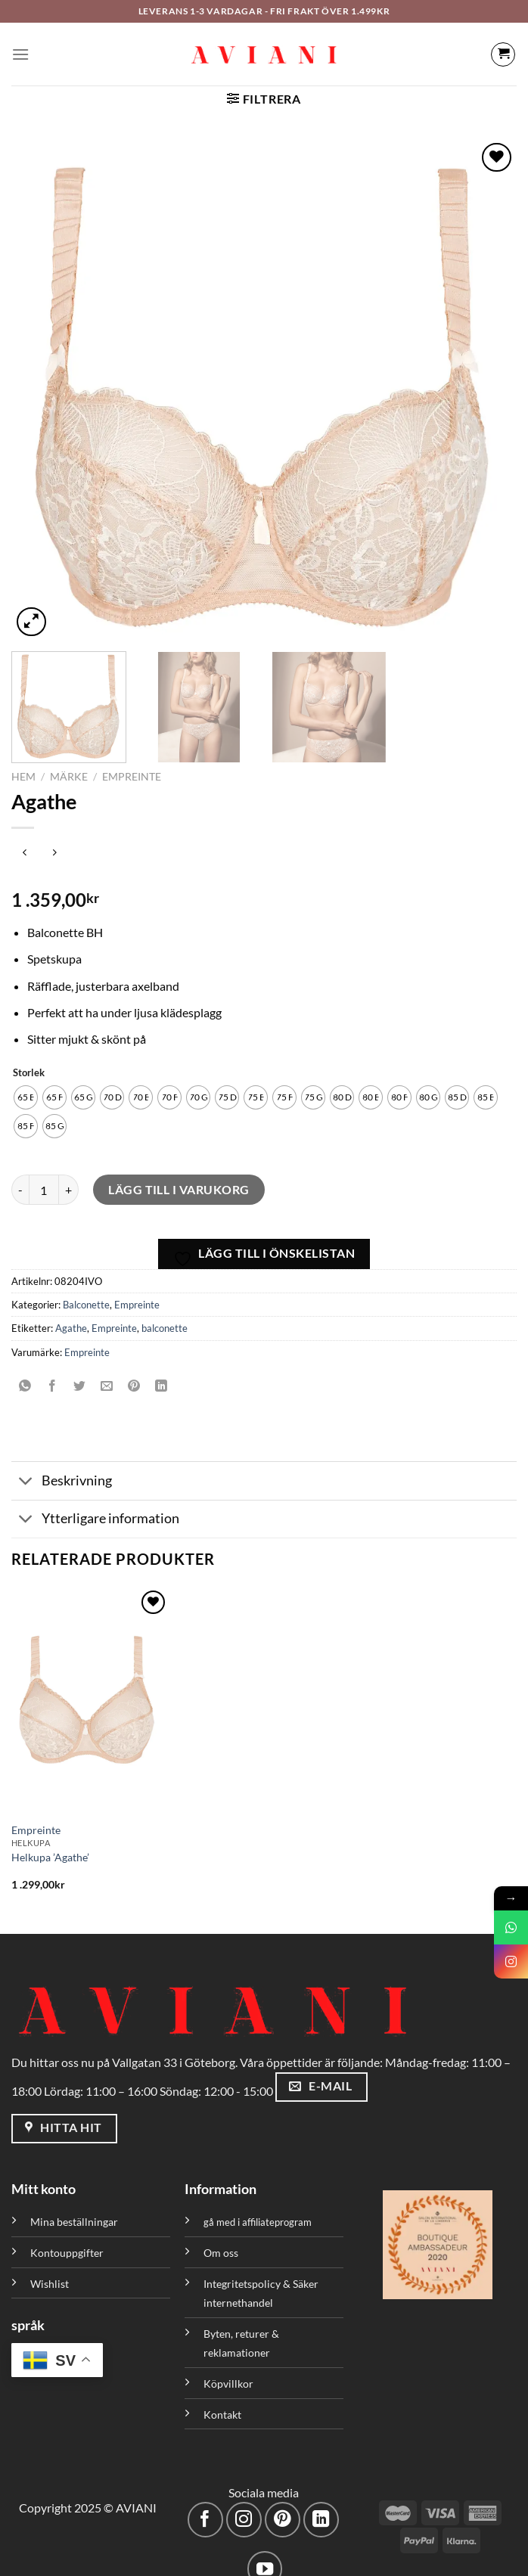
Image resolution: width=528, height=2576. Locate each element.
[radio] (25, 1082)
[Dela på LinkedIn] (161, 1370)
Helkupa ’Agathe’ (50, 1842)
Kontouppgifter (67, 2237)
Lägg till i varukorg (179, 1174)
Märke (69, 762)
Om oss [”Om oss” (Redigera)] (220, 2237)
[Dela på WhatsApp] (25, 1370)
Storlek (29, 1058)
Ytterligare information (95, 1505)
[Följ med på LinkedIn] (321, 2504)
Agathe (71, 1314)
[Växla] (26, 1467)
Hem (23, 762)
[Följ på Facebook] (205, 2504)
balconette (164, 1314)
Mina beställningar (75, 2207)
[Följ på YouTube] (265, 2553)
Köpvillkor (228, 2368)
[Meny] (20, 54)
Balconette (86, 1289)
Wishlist (49, 2268)
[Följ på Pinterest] (282, 2504)
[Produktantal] (44, 1174)
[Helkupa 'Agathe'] (90, 1685)
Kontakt (222, 2399)
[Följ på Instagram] (244, 2504)
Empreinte (131, 762)
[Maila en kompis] (107, 1370)
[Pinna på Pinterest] (134, 1370)
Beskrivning (61, 1467)
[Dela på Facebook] (52, 1370)
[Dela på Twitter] (79, 1370)
